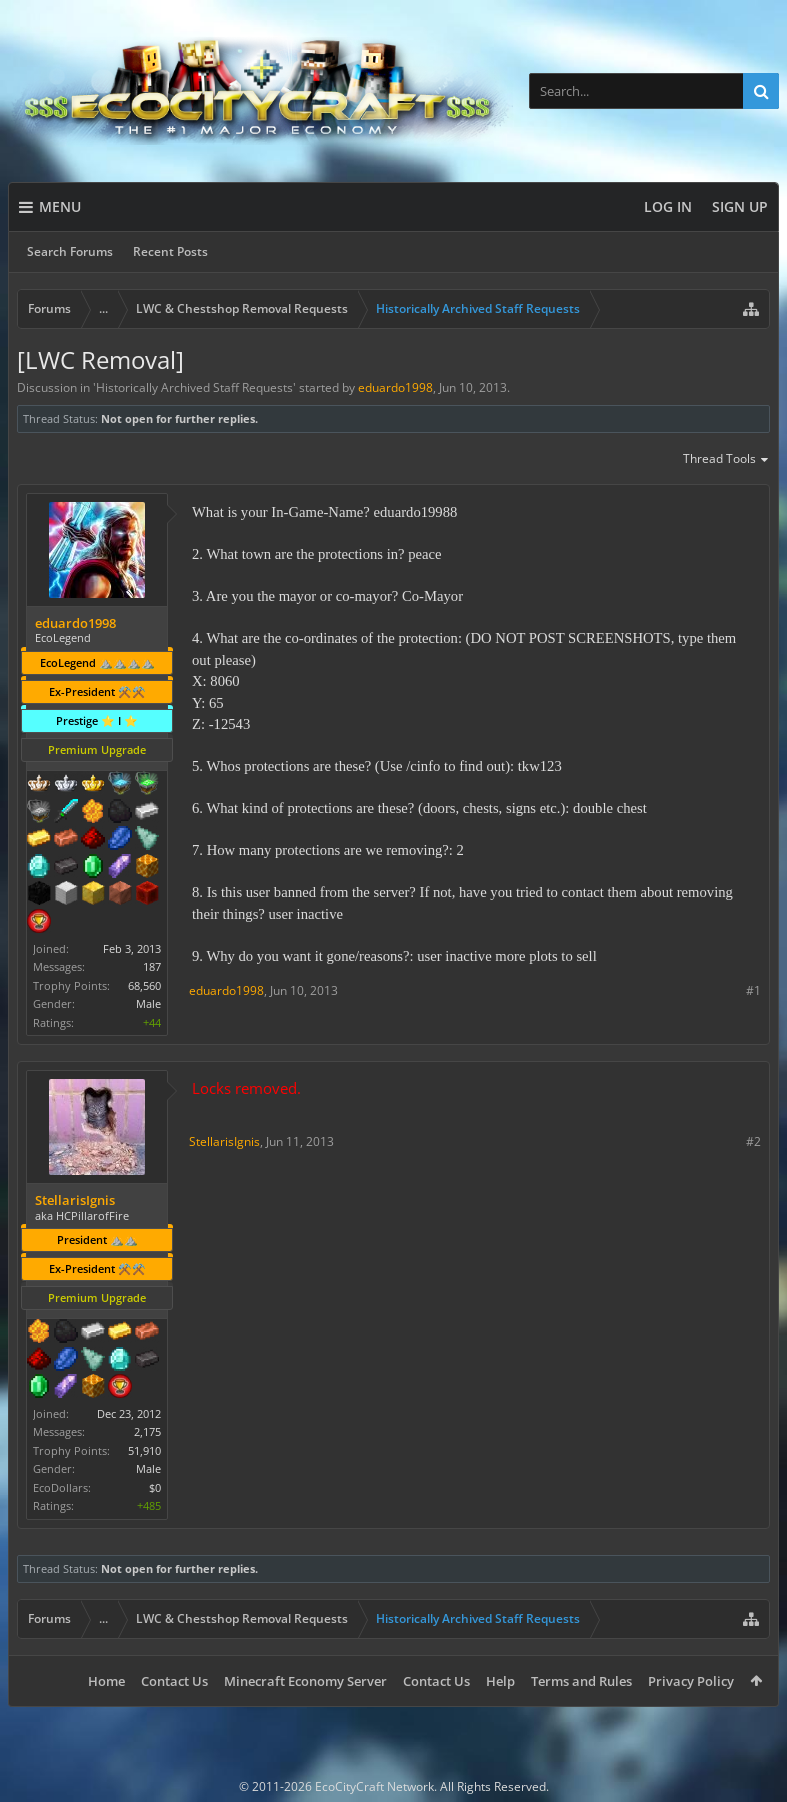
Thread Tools (726, 460)
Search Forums (70, 251)
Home (106, 1681)
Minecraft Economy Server (305, 1681)
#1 (753, 990)
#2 (753, 1141)
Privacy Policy (691, 1681)
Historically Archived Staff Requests (194, 387)
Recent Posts (170, 251)
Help (500, 1681)
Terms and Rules (581, 1681)
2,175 (147, 1431)
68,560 (144, 985)
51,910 (144, 1450)
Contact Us (174, 1681)
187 (152, 966)
